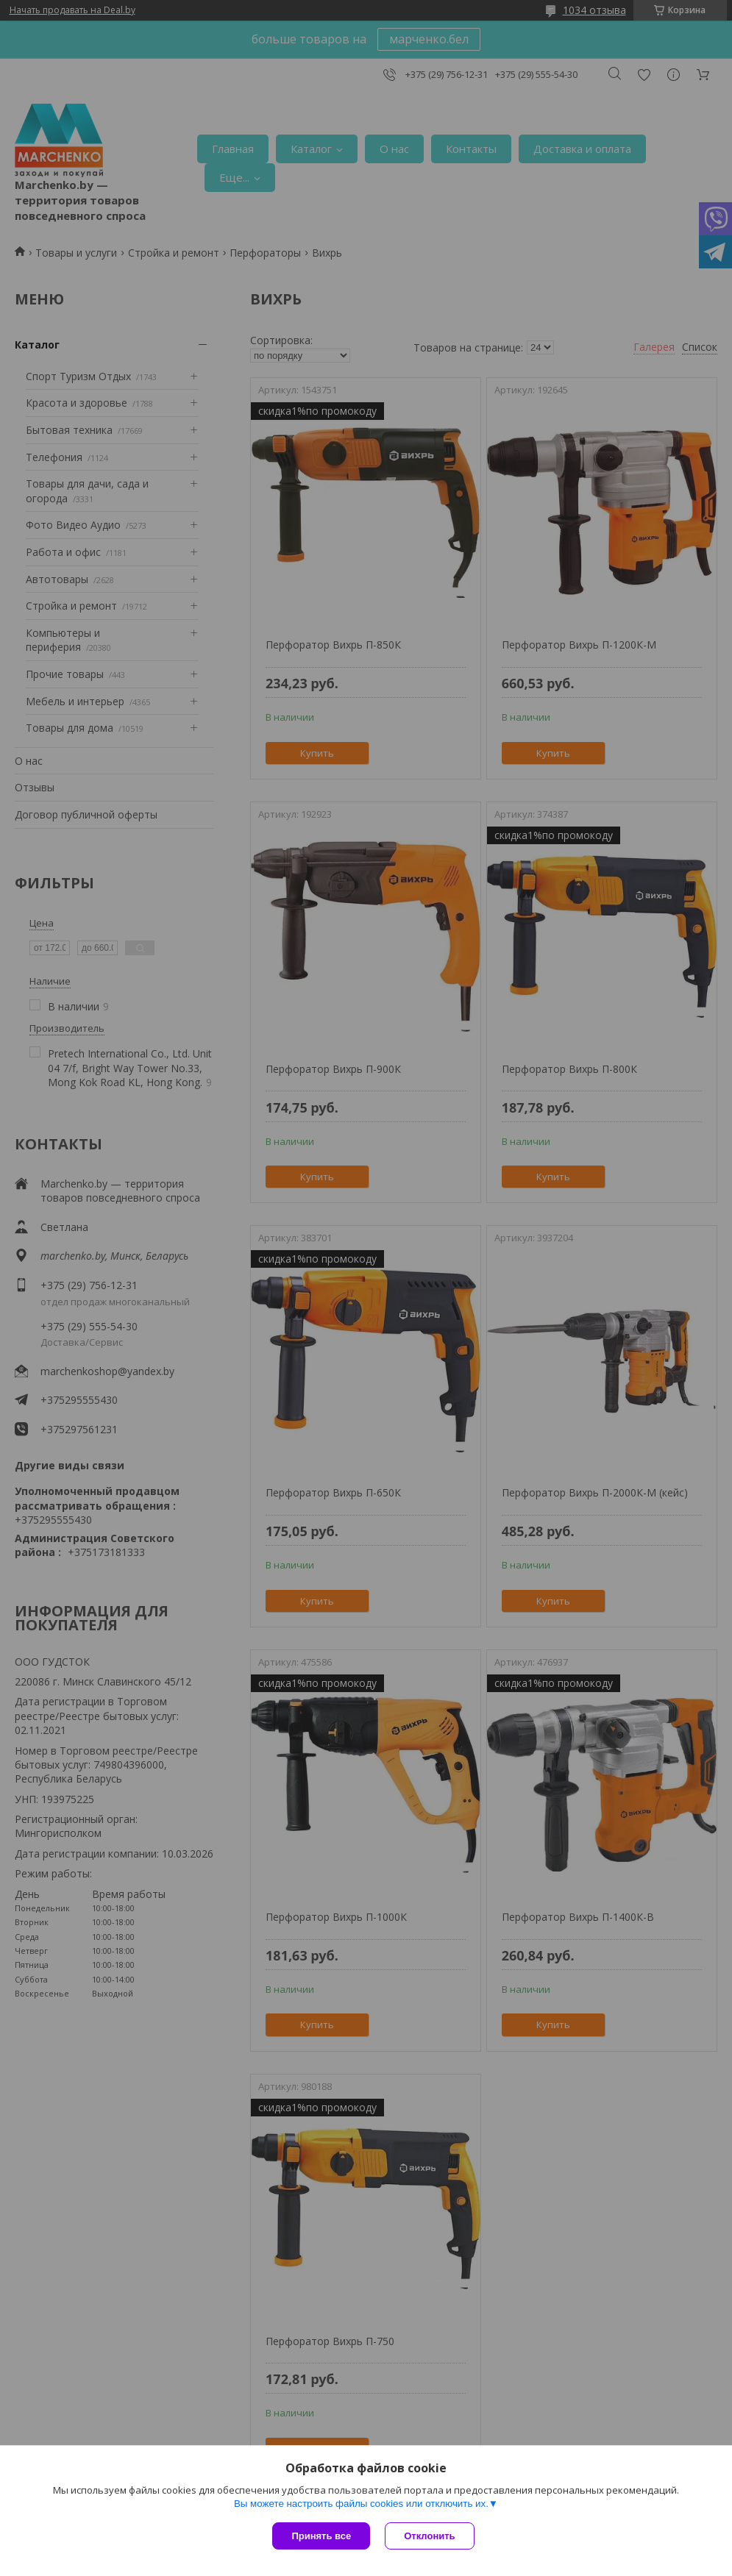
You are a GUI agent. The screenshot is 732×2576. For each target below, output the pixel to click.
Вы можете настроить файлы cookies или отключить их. (361, 2503)
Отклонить (429, 2535)
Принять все (321, 2535)
